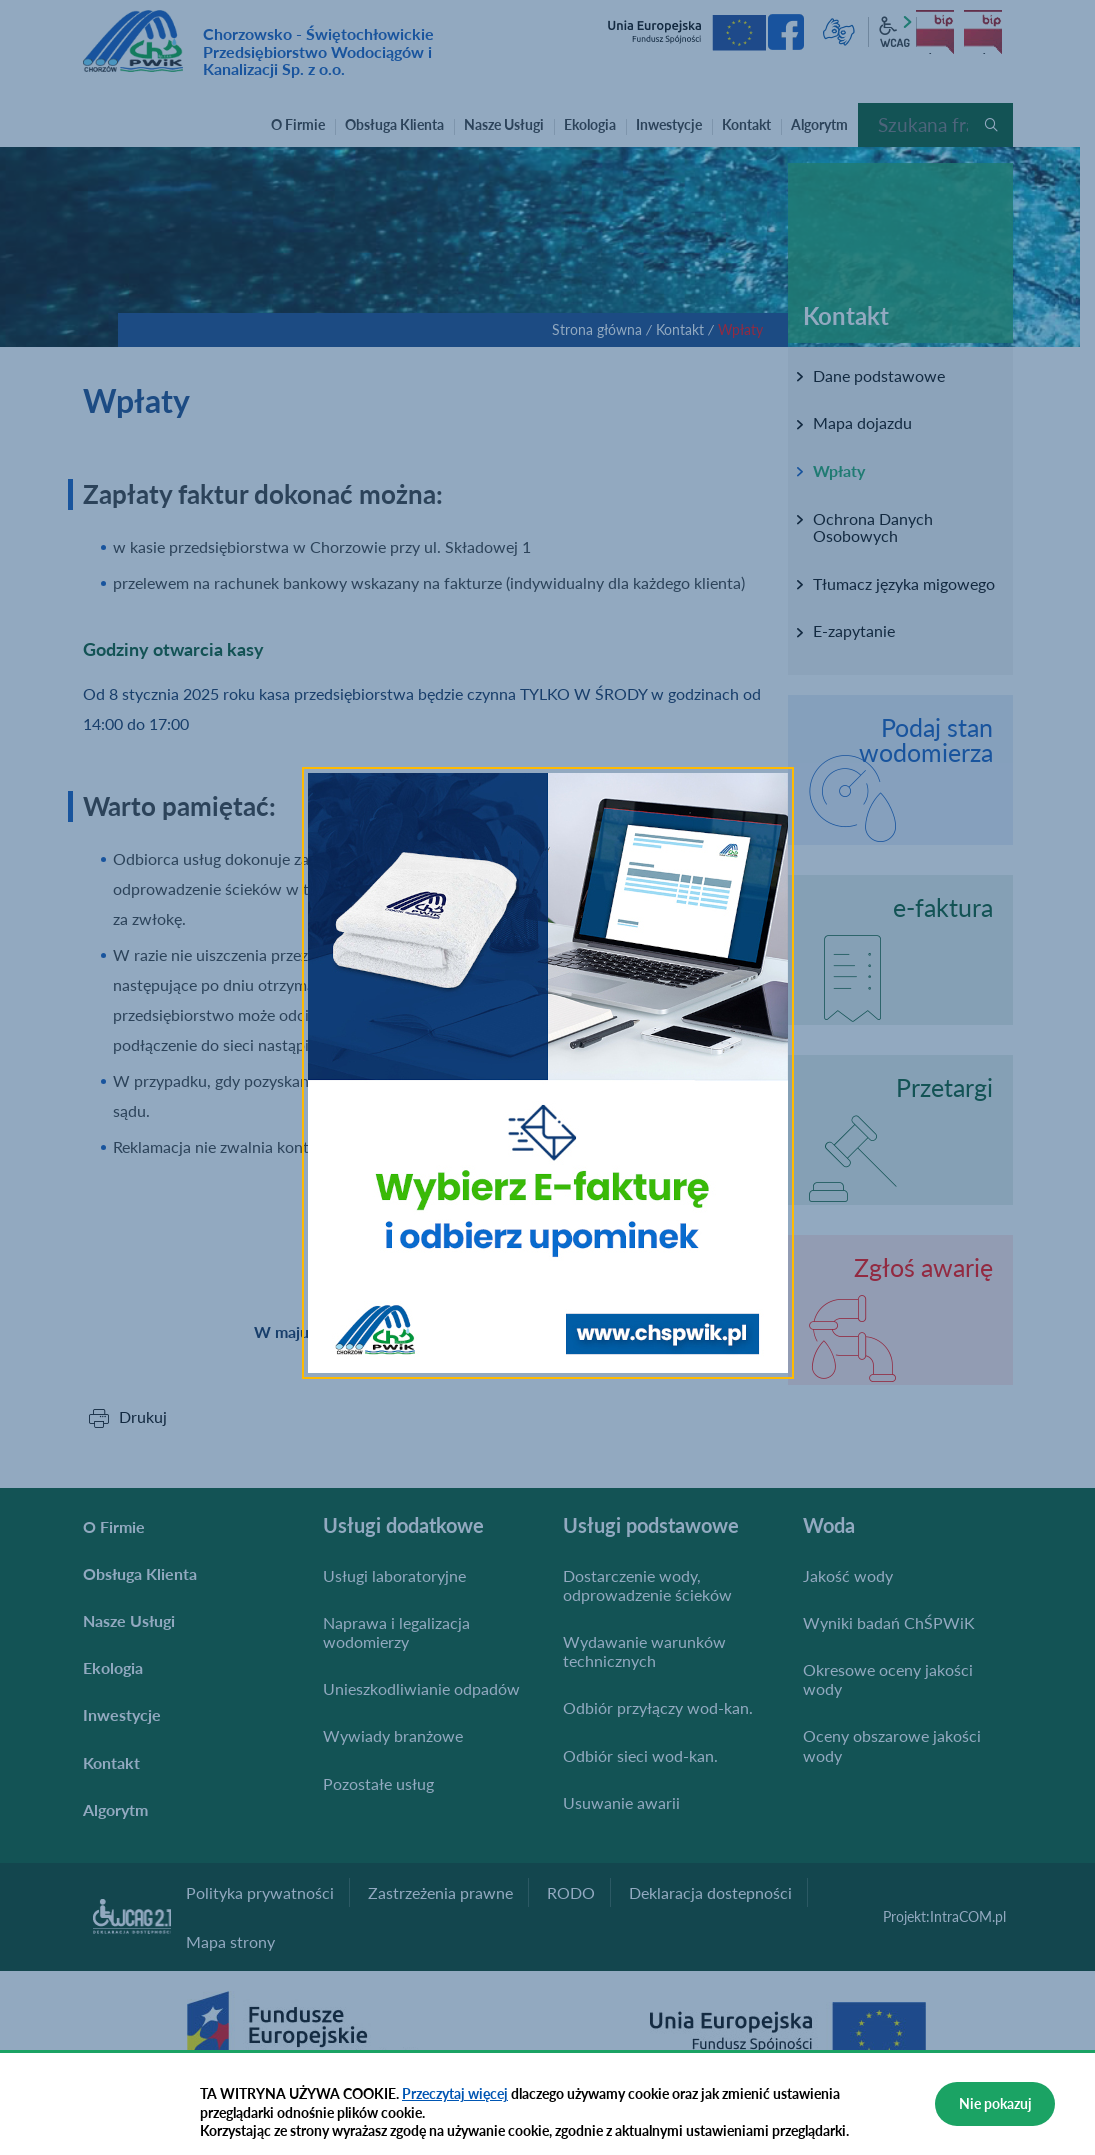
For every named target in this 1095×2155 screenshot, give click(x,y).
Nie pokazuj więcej (995, 2110)
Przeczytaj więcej (455, 2093)
